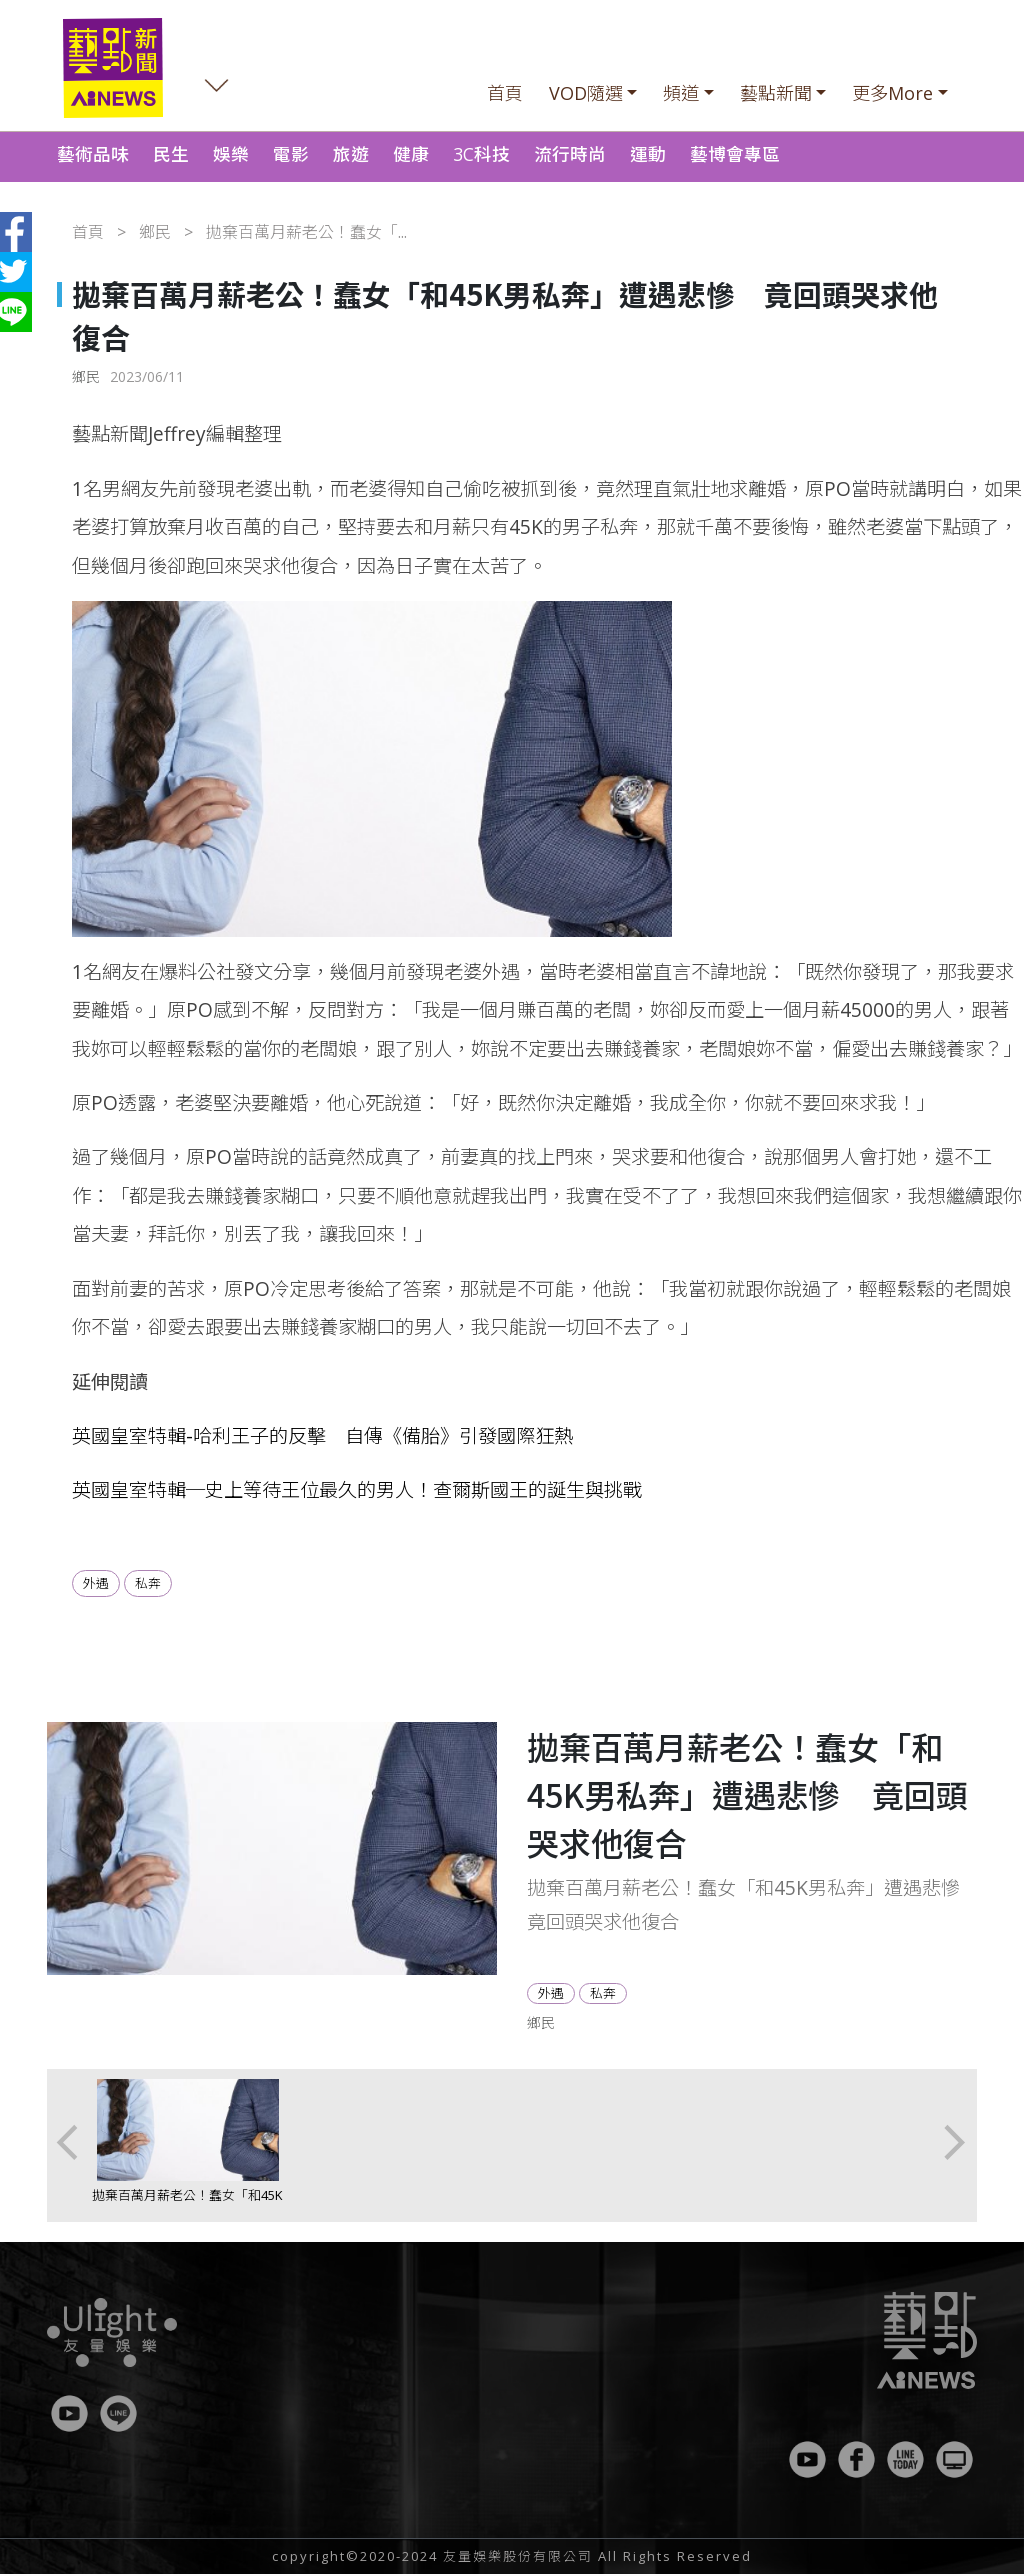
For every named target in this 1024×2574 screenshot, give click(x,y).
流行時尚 (570, 154)
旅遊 (351, 154)
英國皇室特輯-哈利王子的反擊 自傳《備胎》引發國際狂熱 (322, 1435)
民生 (171, 154)
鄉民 (155, 232)
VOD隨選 (586, 93)
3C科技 (481, 154)
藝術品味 (93, 154)
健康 (411, 154)
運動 (648, 154)
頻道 (681, 93)
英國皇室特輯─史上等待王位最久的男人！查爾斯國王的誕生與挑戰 (357, 1489)
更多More (892, 93)
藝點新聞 (776, 93)
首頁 (505, 93)
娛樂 (231, 154)
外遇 (96, 1583)
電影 (291, 154)
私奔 (148, 1583)
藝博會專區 (735, 154)
